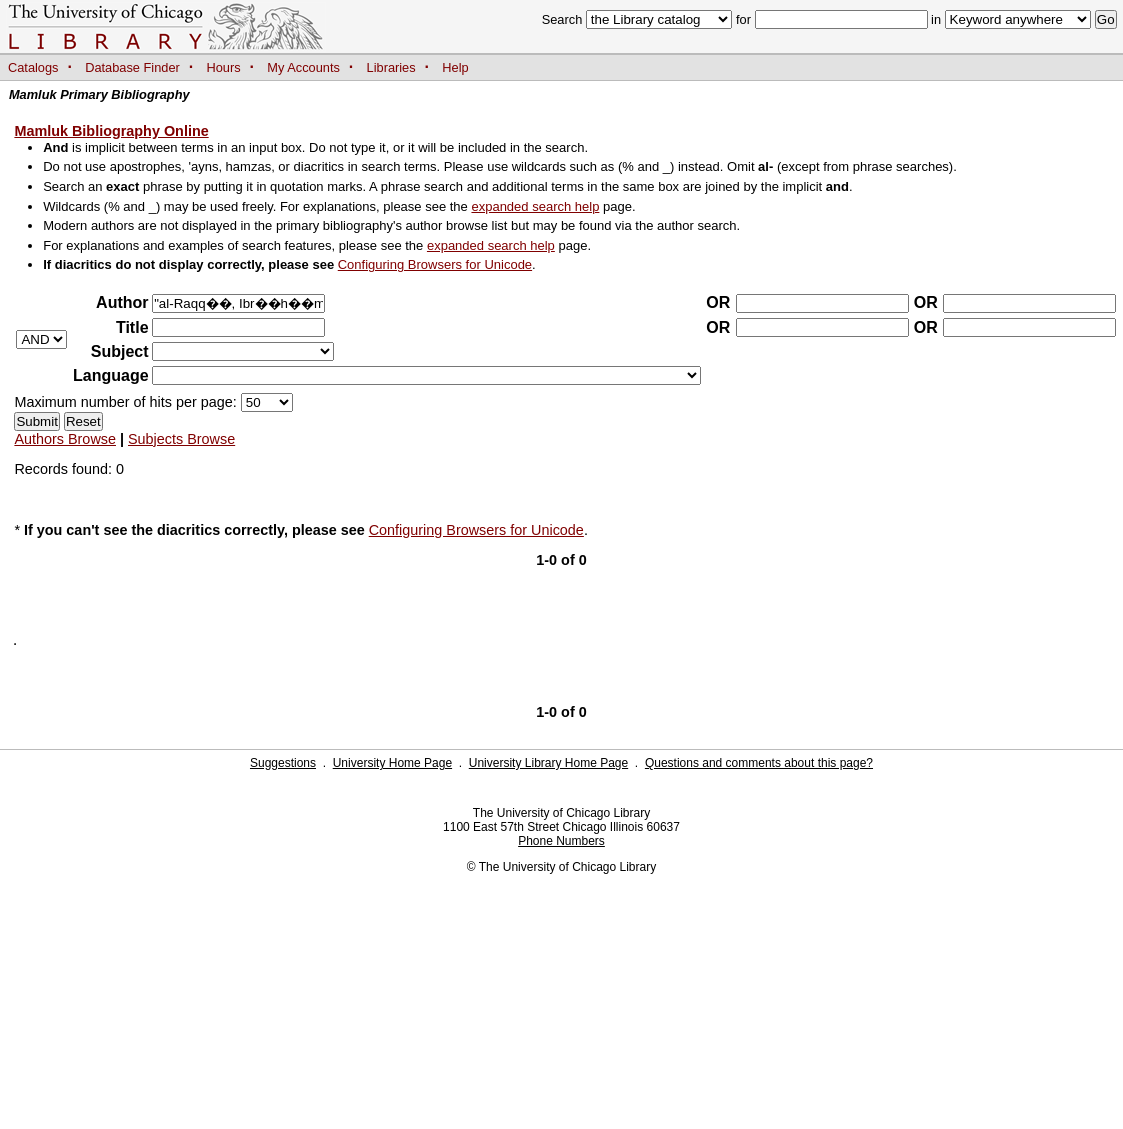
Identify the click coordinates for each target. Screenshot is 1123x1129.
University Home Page (392, 763)
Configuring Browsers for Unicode (435, 264)
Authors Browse (65, 439)
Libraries (391, 67)
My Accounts (303, 67)
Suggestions (283, 763)
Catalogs (33, 67)
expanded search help (535, 206)
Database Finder (132, 67)
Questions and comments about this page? (759, 763)
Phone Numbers (561, 841)
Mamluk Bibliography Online (111, 131)
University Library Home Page (548, 763)
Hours (224, 67)
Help (455, 67)
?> (243, 351)
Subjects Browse (181, 439)
